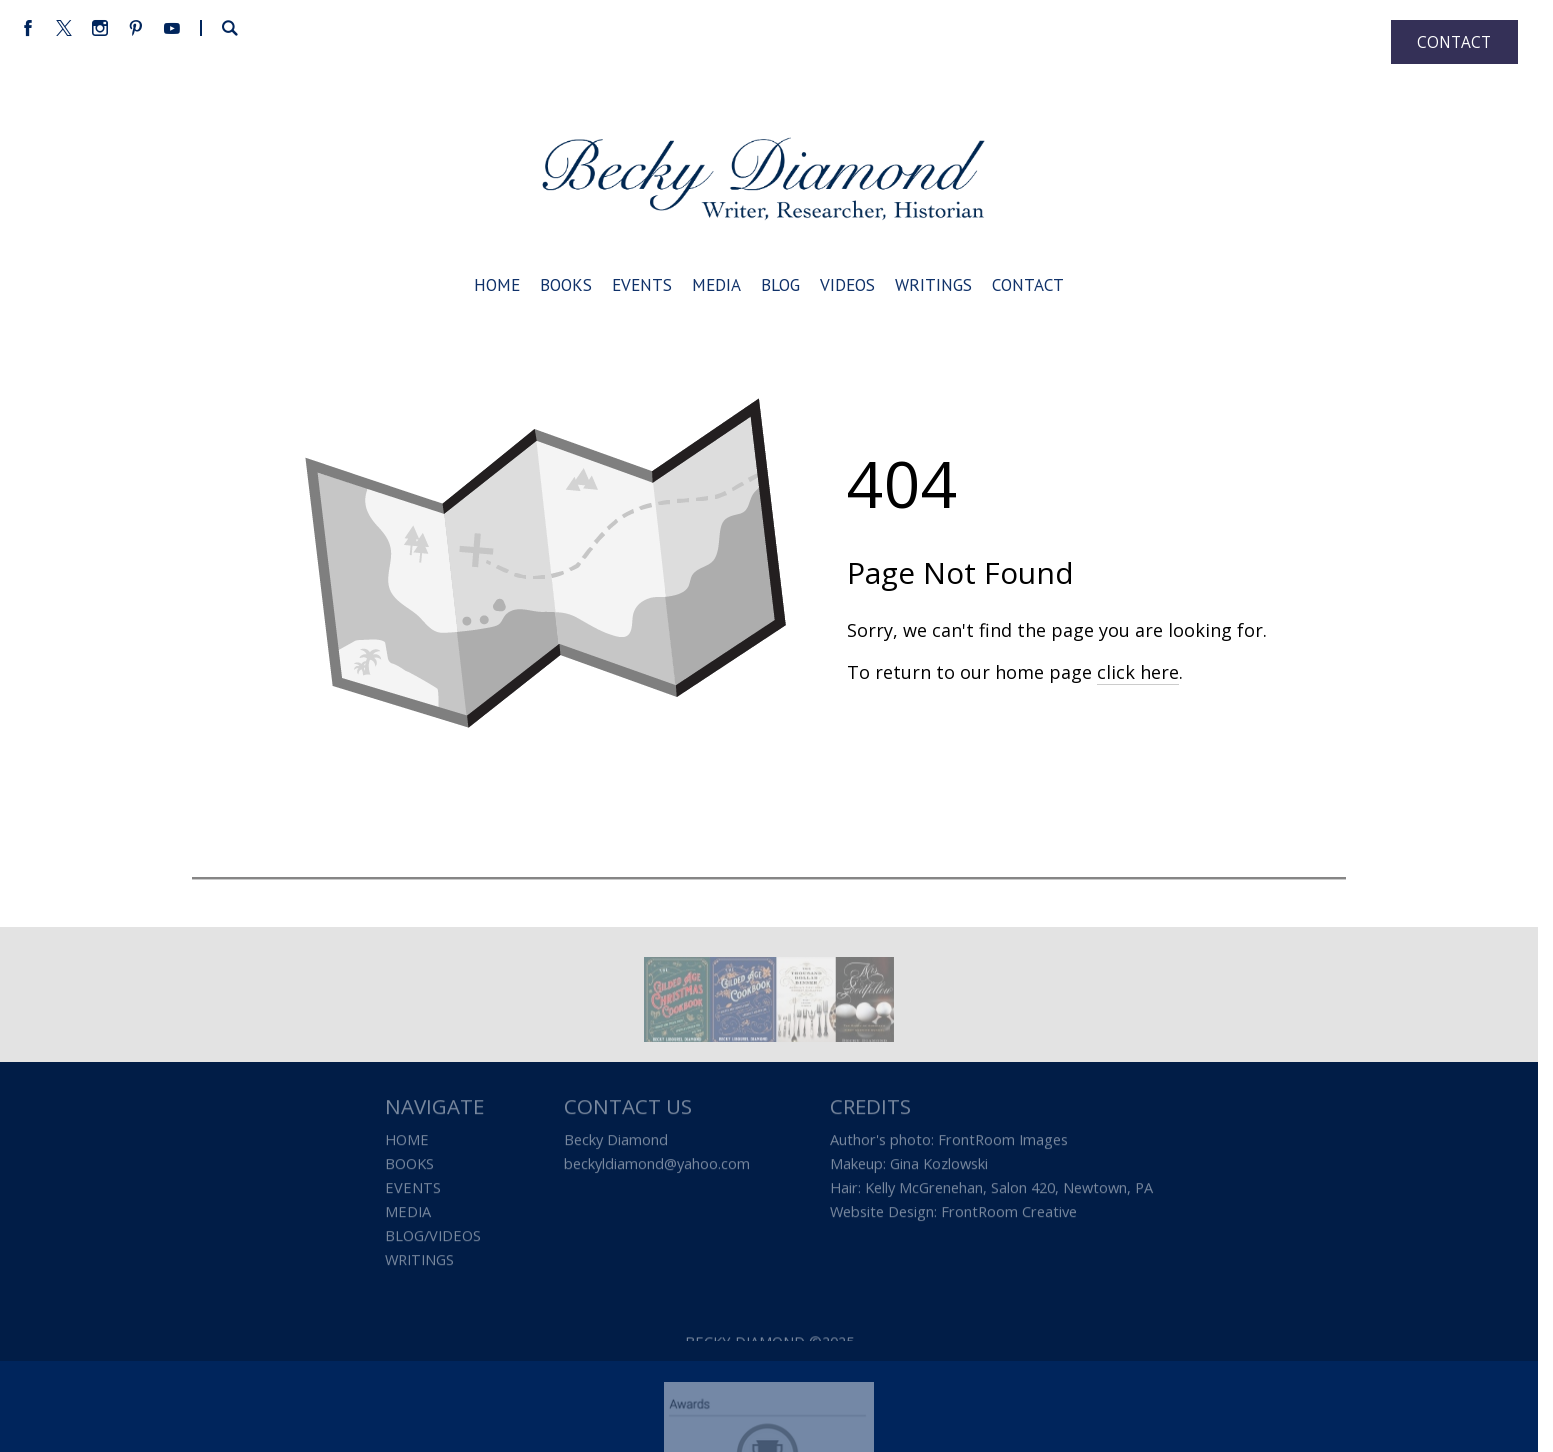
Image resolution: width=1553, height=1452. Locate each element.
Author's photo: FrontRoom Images (949, 1142)
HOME (407, 1142)
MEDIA (408, 1214)
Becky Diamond (616, 1142)
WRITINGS (419, 1262)
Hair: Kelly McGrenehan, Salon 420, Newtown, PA (991, 1190)
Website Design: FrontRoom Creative (953, 1214)
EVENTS (413, 1190)
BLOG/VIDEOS (433, 1238)
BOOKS (409, 1166)
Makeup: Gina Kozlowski (909, 1166)
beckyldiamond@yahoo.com (657, 1166)
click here (1138, 672)
